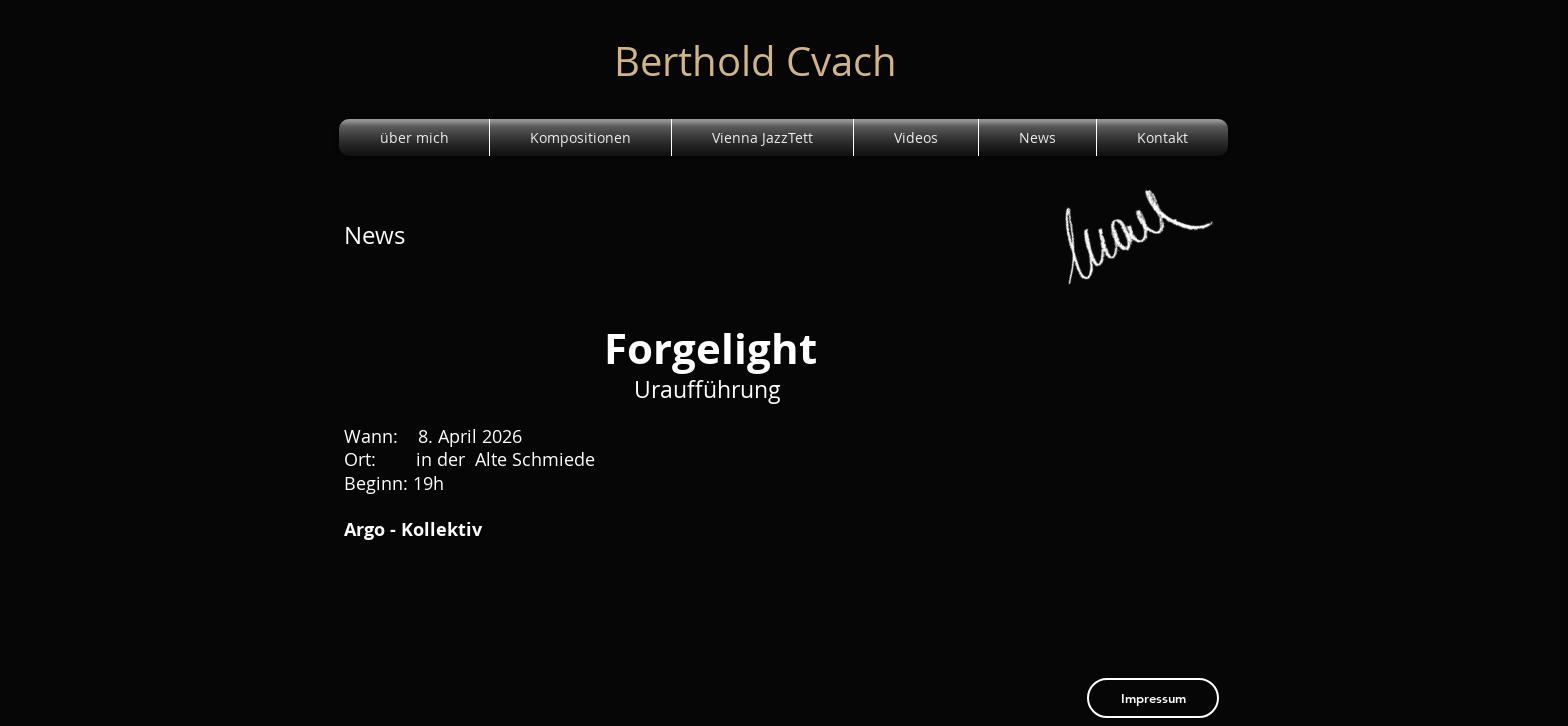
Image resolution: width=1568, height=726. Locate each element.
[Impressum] (1153, 698)
